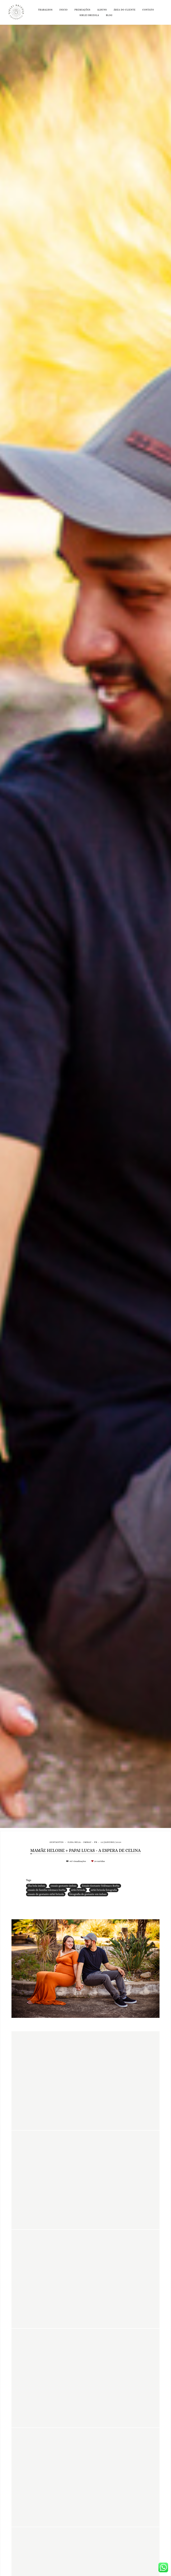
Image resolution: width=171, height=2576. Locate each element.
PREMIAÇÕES (83, 9)
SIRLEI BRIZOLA (89, 15)
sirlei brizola (78, 1889)
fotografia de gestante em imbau (88, 1894)
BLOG (109, 15)
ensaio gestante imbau (63, 1885)
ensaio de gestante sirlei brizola (46, 1894)
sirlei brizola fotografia (104, 1889)
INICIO (63, 9)
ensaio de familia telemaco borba (46, 1889)
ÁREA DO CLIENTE (125, 9)
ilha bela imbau (36, 1885)
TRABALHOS (45, 9)
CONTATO (148, 9)
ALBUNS (102, 9)
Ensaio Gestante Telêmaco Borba (100, 1885)
